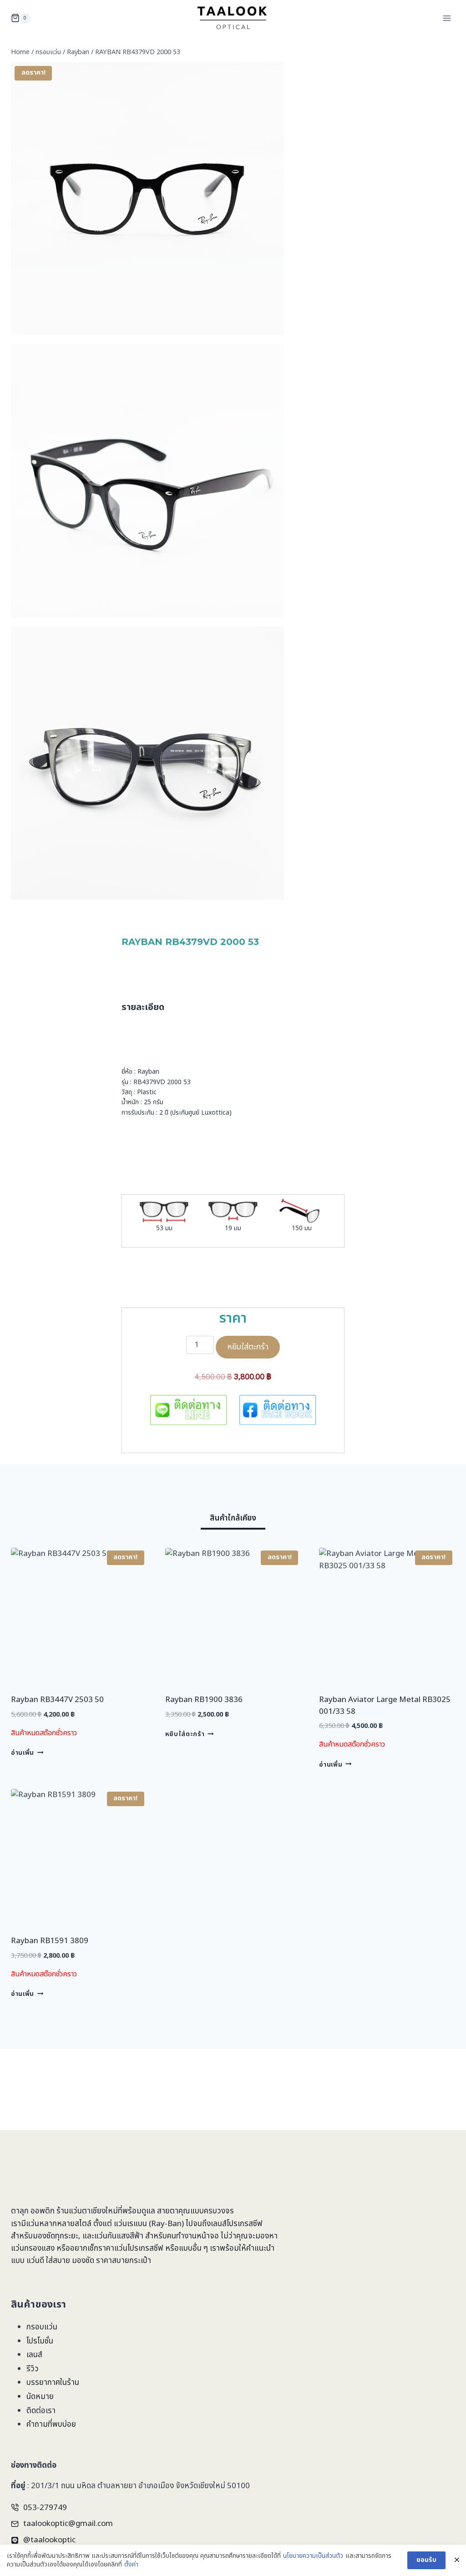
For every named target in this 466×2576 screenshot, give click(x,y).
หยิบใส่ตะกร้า (247, 1347)
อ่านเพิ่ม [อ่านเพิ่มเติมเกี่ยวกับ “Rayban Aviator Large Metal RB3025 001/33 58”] (335, 1764)
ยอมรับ (426, 2564)
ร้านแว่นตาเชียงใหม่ (87, 2211)
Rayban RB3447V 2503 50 (57, 1700)
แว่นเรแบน (130, 2224)
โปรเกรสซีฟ (245, 2224)
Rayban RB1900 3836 (204, 1700)
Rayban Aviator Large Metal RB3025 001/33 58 (385, 1705)
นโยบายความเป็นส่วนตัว (313, 2560)
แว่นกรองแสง (33, 2248)
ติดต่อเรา (41, 2411)
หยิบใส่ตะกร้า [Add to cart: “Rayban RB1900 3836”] (189, 1734)
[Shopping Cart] (20, 18)
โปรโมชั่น (39, 2341)
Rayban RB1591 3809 (49, 1941)
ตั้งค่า (131, 2569)
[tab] (233, 1520)
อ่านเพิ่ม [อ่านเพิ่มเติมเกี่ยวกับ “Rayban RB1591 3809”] (27, 1994)
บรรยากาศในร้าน (52, 2383)
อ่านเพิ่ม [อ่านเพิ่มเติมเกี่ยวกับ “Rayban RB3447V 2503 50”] (27, 1753)
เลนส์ (34, 2355)
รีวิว (32, 2369)
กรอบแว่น (41, 2327)
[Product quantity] (200, 1345)
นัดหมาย (40, 2397)
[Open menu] (446, 18)
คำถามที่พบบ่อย (51, 2424)
